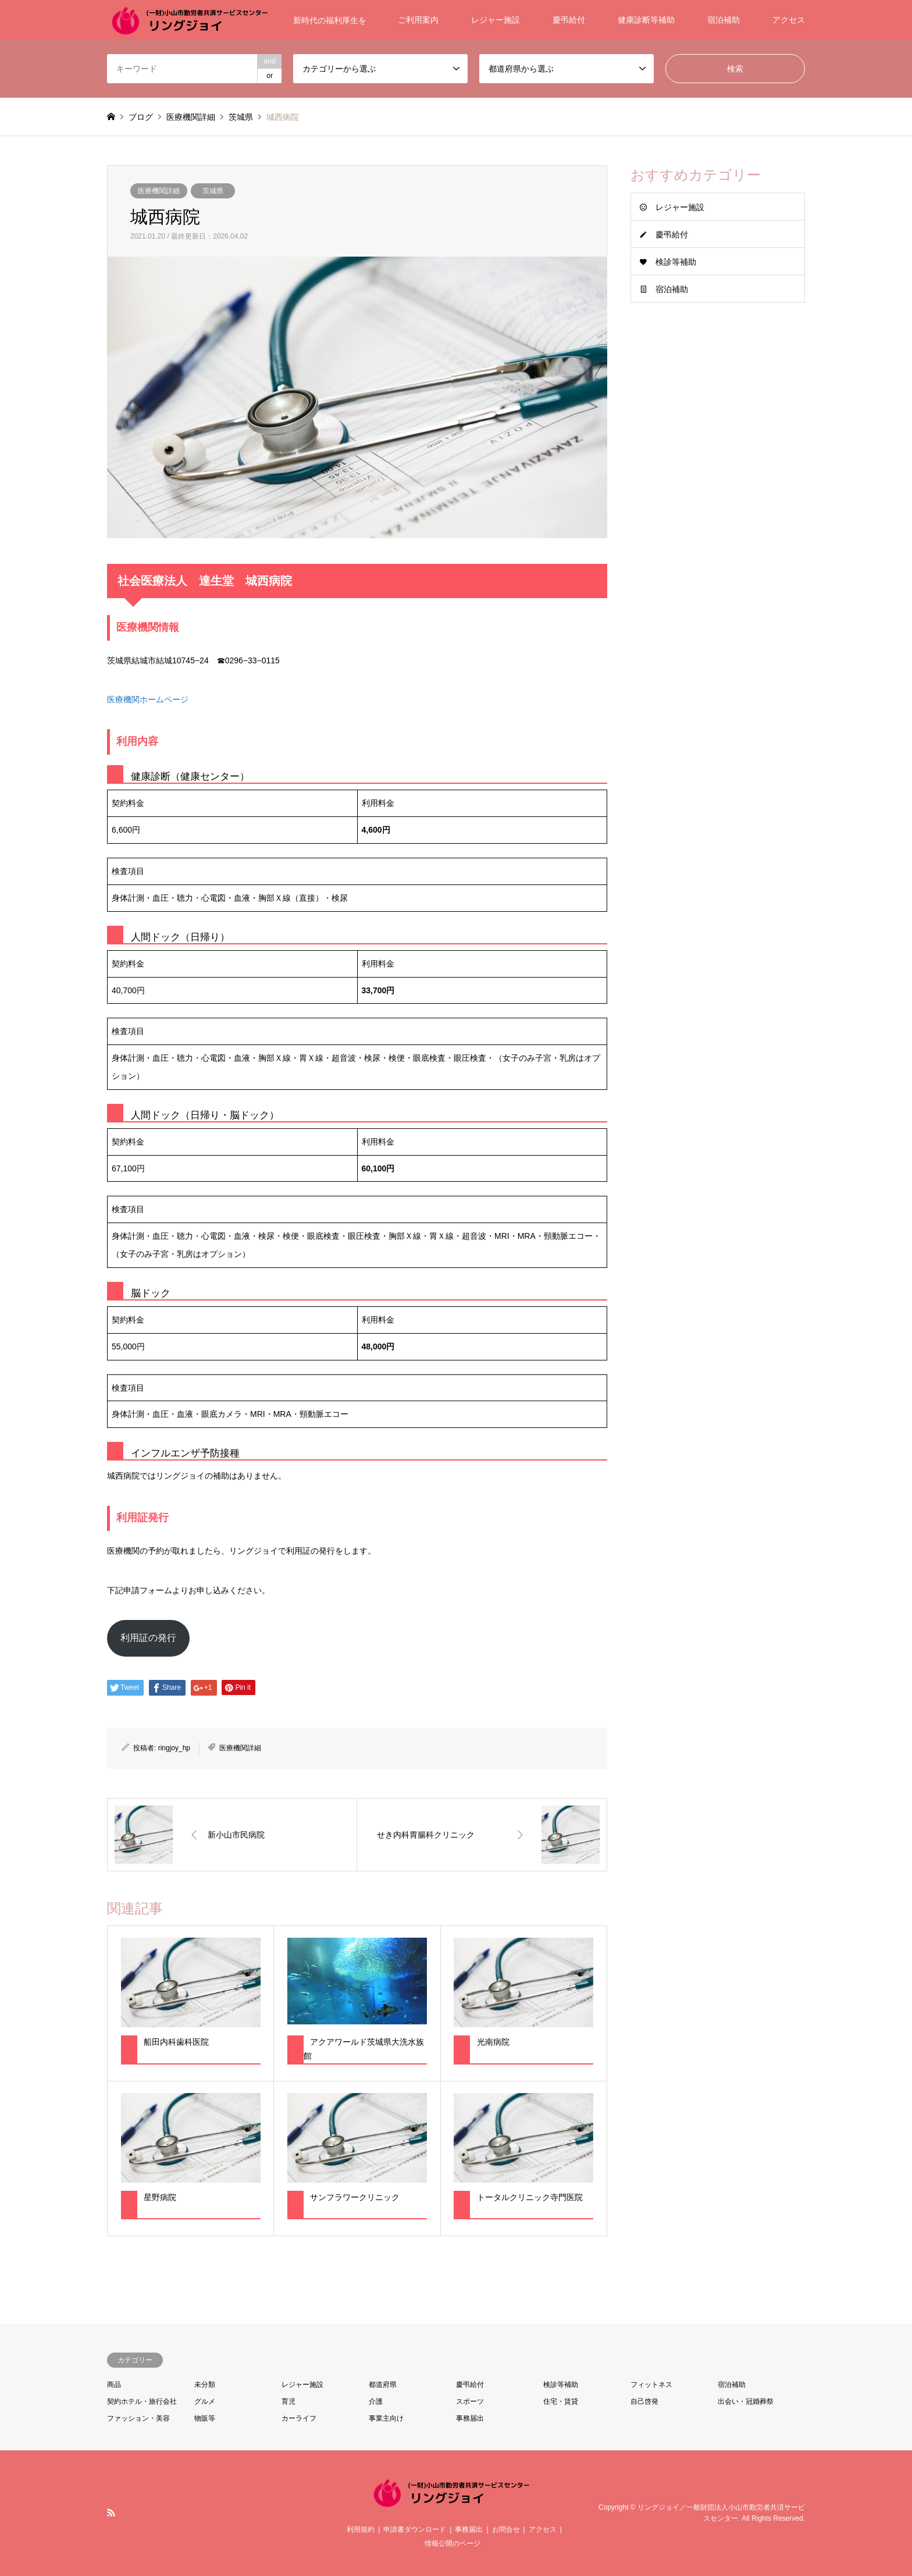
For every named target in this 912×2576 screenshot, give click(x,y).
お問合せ (506, 2529)
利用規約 (361, 2529)
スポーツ (470, 2401)
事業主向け (386, 2418)
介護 (376, 2401)
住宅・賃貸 (560, 2401)
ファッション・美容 (138, 2418)
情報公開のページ (452, 2543)
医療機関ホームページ (147, 699)
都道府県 (383, 2384)
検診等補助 (676, 262)
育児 (288, 2401)
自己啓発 (644, 2401)
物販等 (204, 2418)
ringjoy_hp (174, 1748)
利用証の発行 (148, 1638)
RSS (111, 2513)
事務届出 (470, 2418)
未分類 (204, 2384)
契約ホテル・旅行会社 (142, 2401)
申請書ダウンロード (414, 2529)
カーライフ (299, 2418)
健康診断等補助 (646, 19)
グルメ (204, 2401)
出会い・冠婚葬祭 (746, 2401)
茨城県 (212, 191)
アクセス (788, 19)
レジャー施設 (495, 19)
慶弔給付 (569, 19)
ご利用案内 (418, 19)
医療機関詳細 (159, 191)
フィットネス (651, 2384)
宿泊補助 (723, 19)
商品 (114, 2384)
